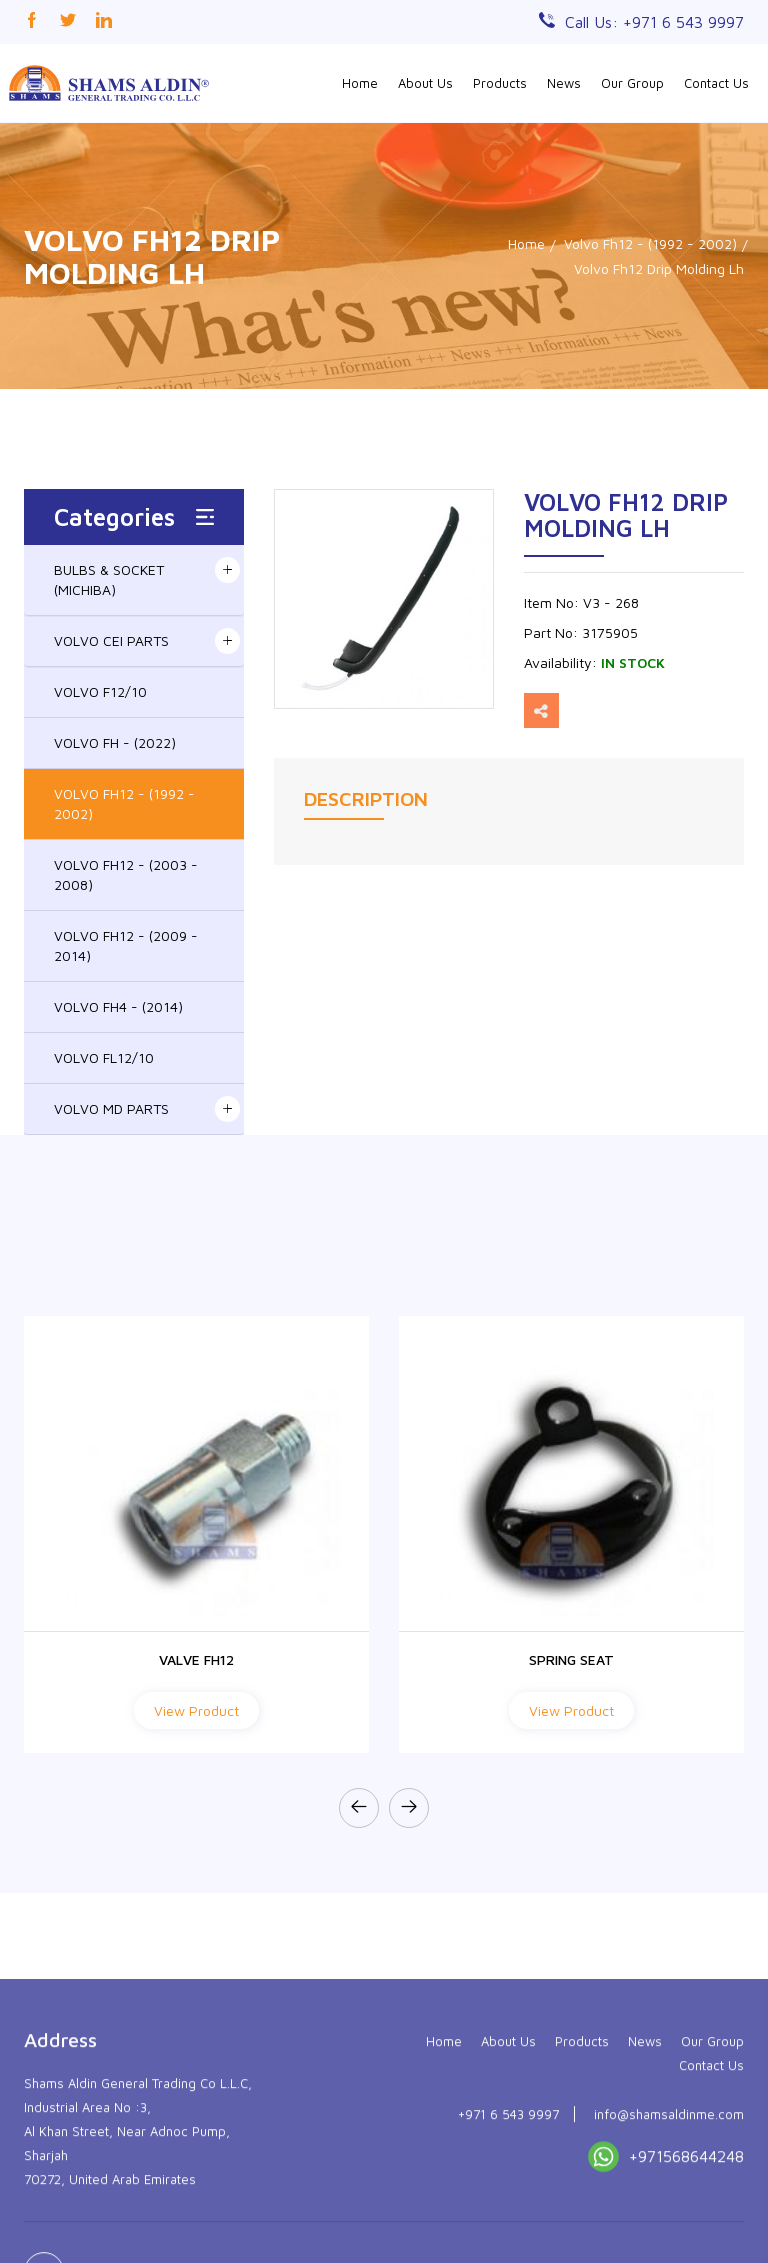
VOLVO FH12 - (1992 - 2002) (124, 803)
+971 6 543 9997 (508, 2220)
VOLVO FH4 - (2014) (118, 1006)
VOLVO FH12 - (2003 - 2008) (126, 874)
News (564, 83)
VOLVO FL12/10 (104, 1057)
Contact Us (716, 83)
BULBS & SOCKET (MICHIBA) (109, 579)
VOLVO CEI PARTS (111, 640)
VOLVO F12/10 (100, 691)
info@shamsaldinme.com (669, 2220)
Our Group (632, 83)
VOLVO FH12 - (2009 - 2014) (126, 945)
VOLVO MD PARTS (111, 1108)
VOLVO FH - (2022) (115, 742)
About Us (425, 83)
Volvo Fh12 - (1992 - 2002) (650, 243)
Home (360, 83)
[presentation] (359, 1808)
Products (500, 83)
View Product (196, 1710)
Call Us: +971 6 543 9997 (654, 22)
